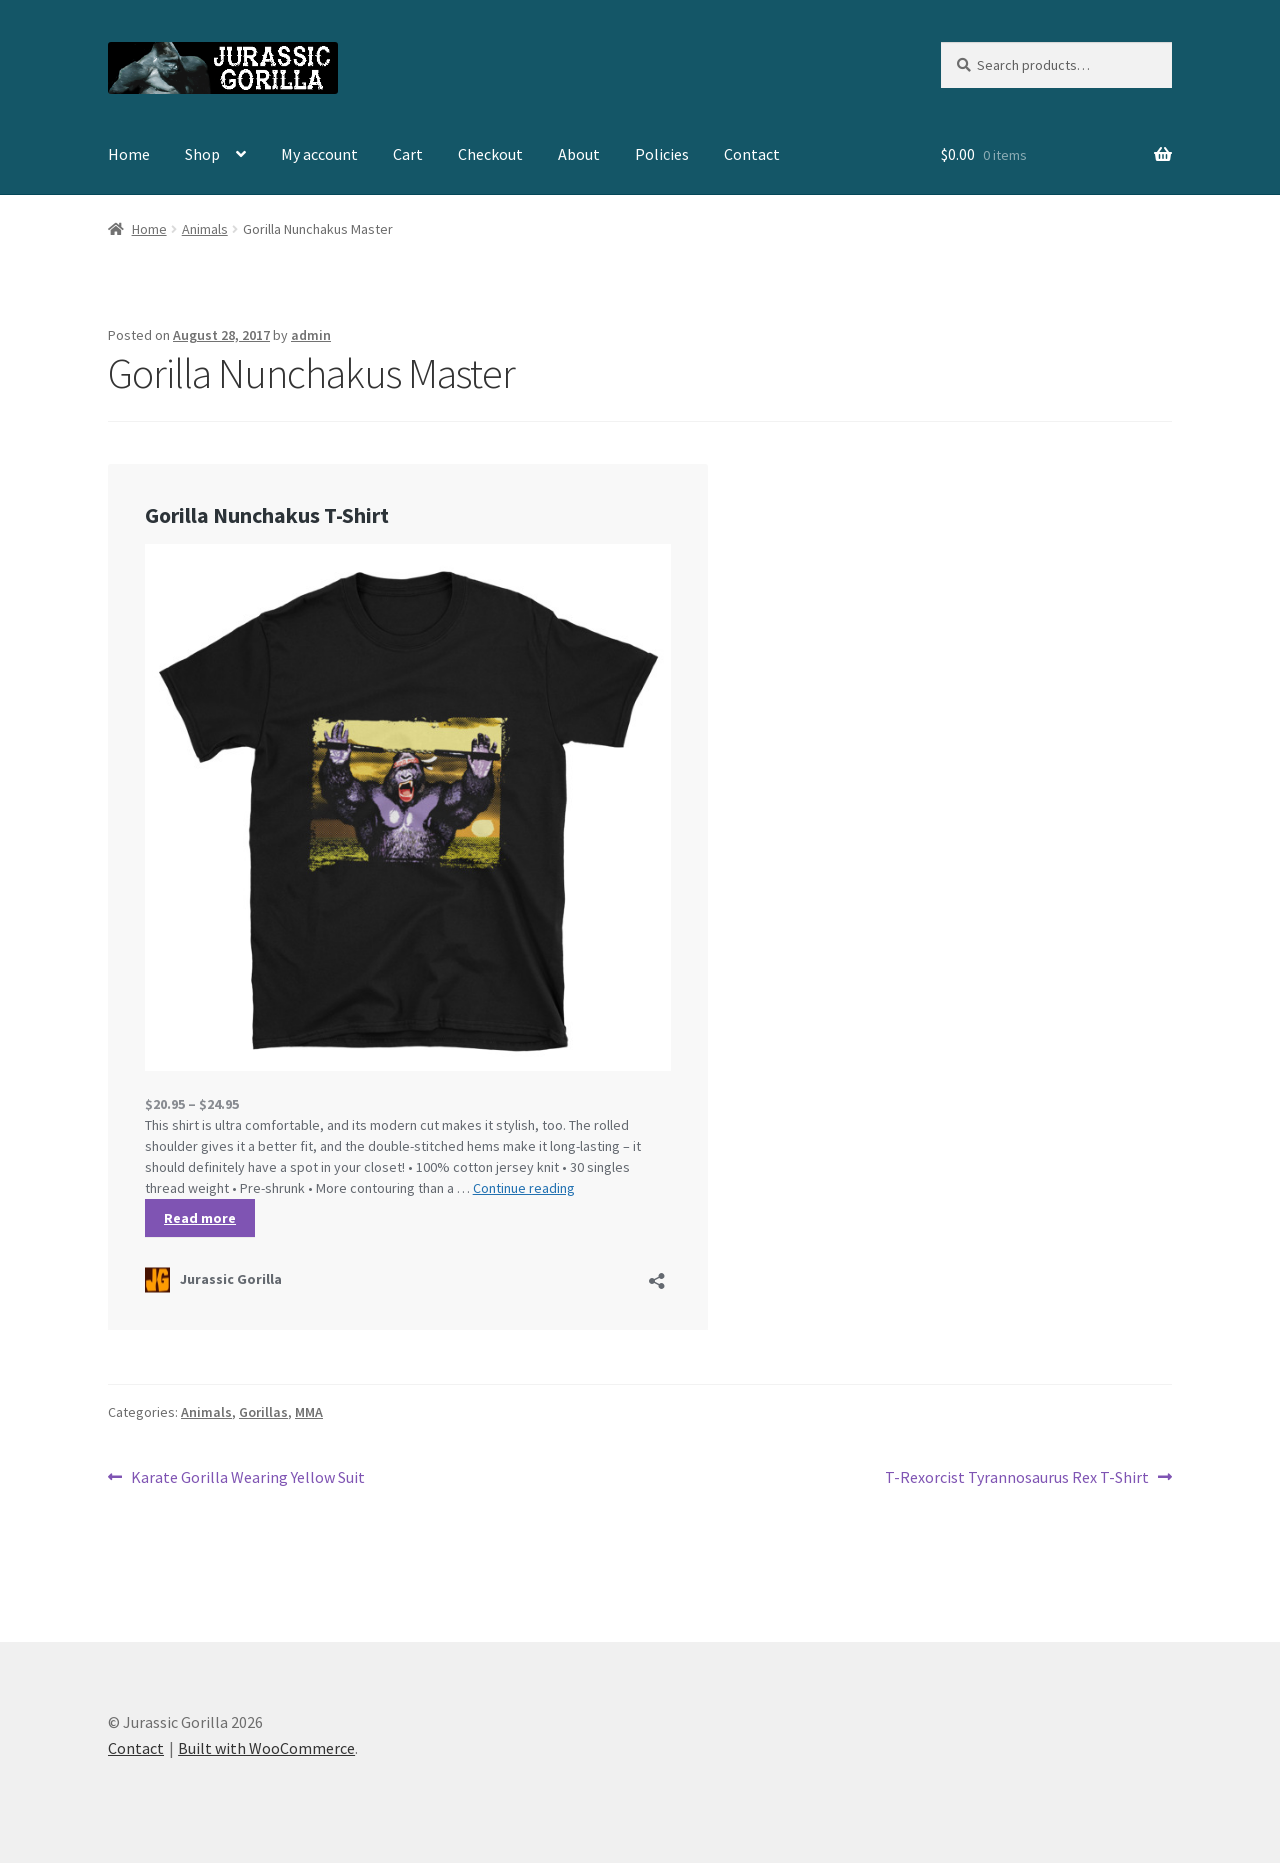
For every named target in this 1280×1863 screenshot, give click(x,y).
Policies (662, 154)
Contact (752, 154)
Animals (205, 229)
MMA (309, 1412)
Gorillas (263, 1412)
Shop (202, 154)
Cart (408, 154)
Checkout (490, 154)
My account (319, 154)
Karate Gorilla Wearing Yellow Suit (247, 1478)
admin (311, 335)
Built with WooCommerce (266, 1748)
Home (129, 154)
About (579, 154)
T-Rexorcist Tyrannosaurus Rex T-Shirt (1017, 1478)
